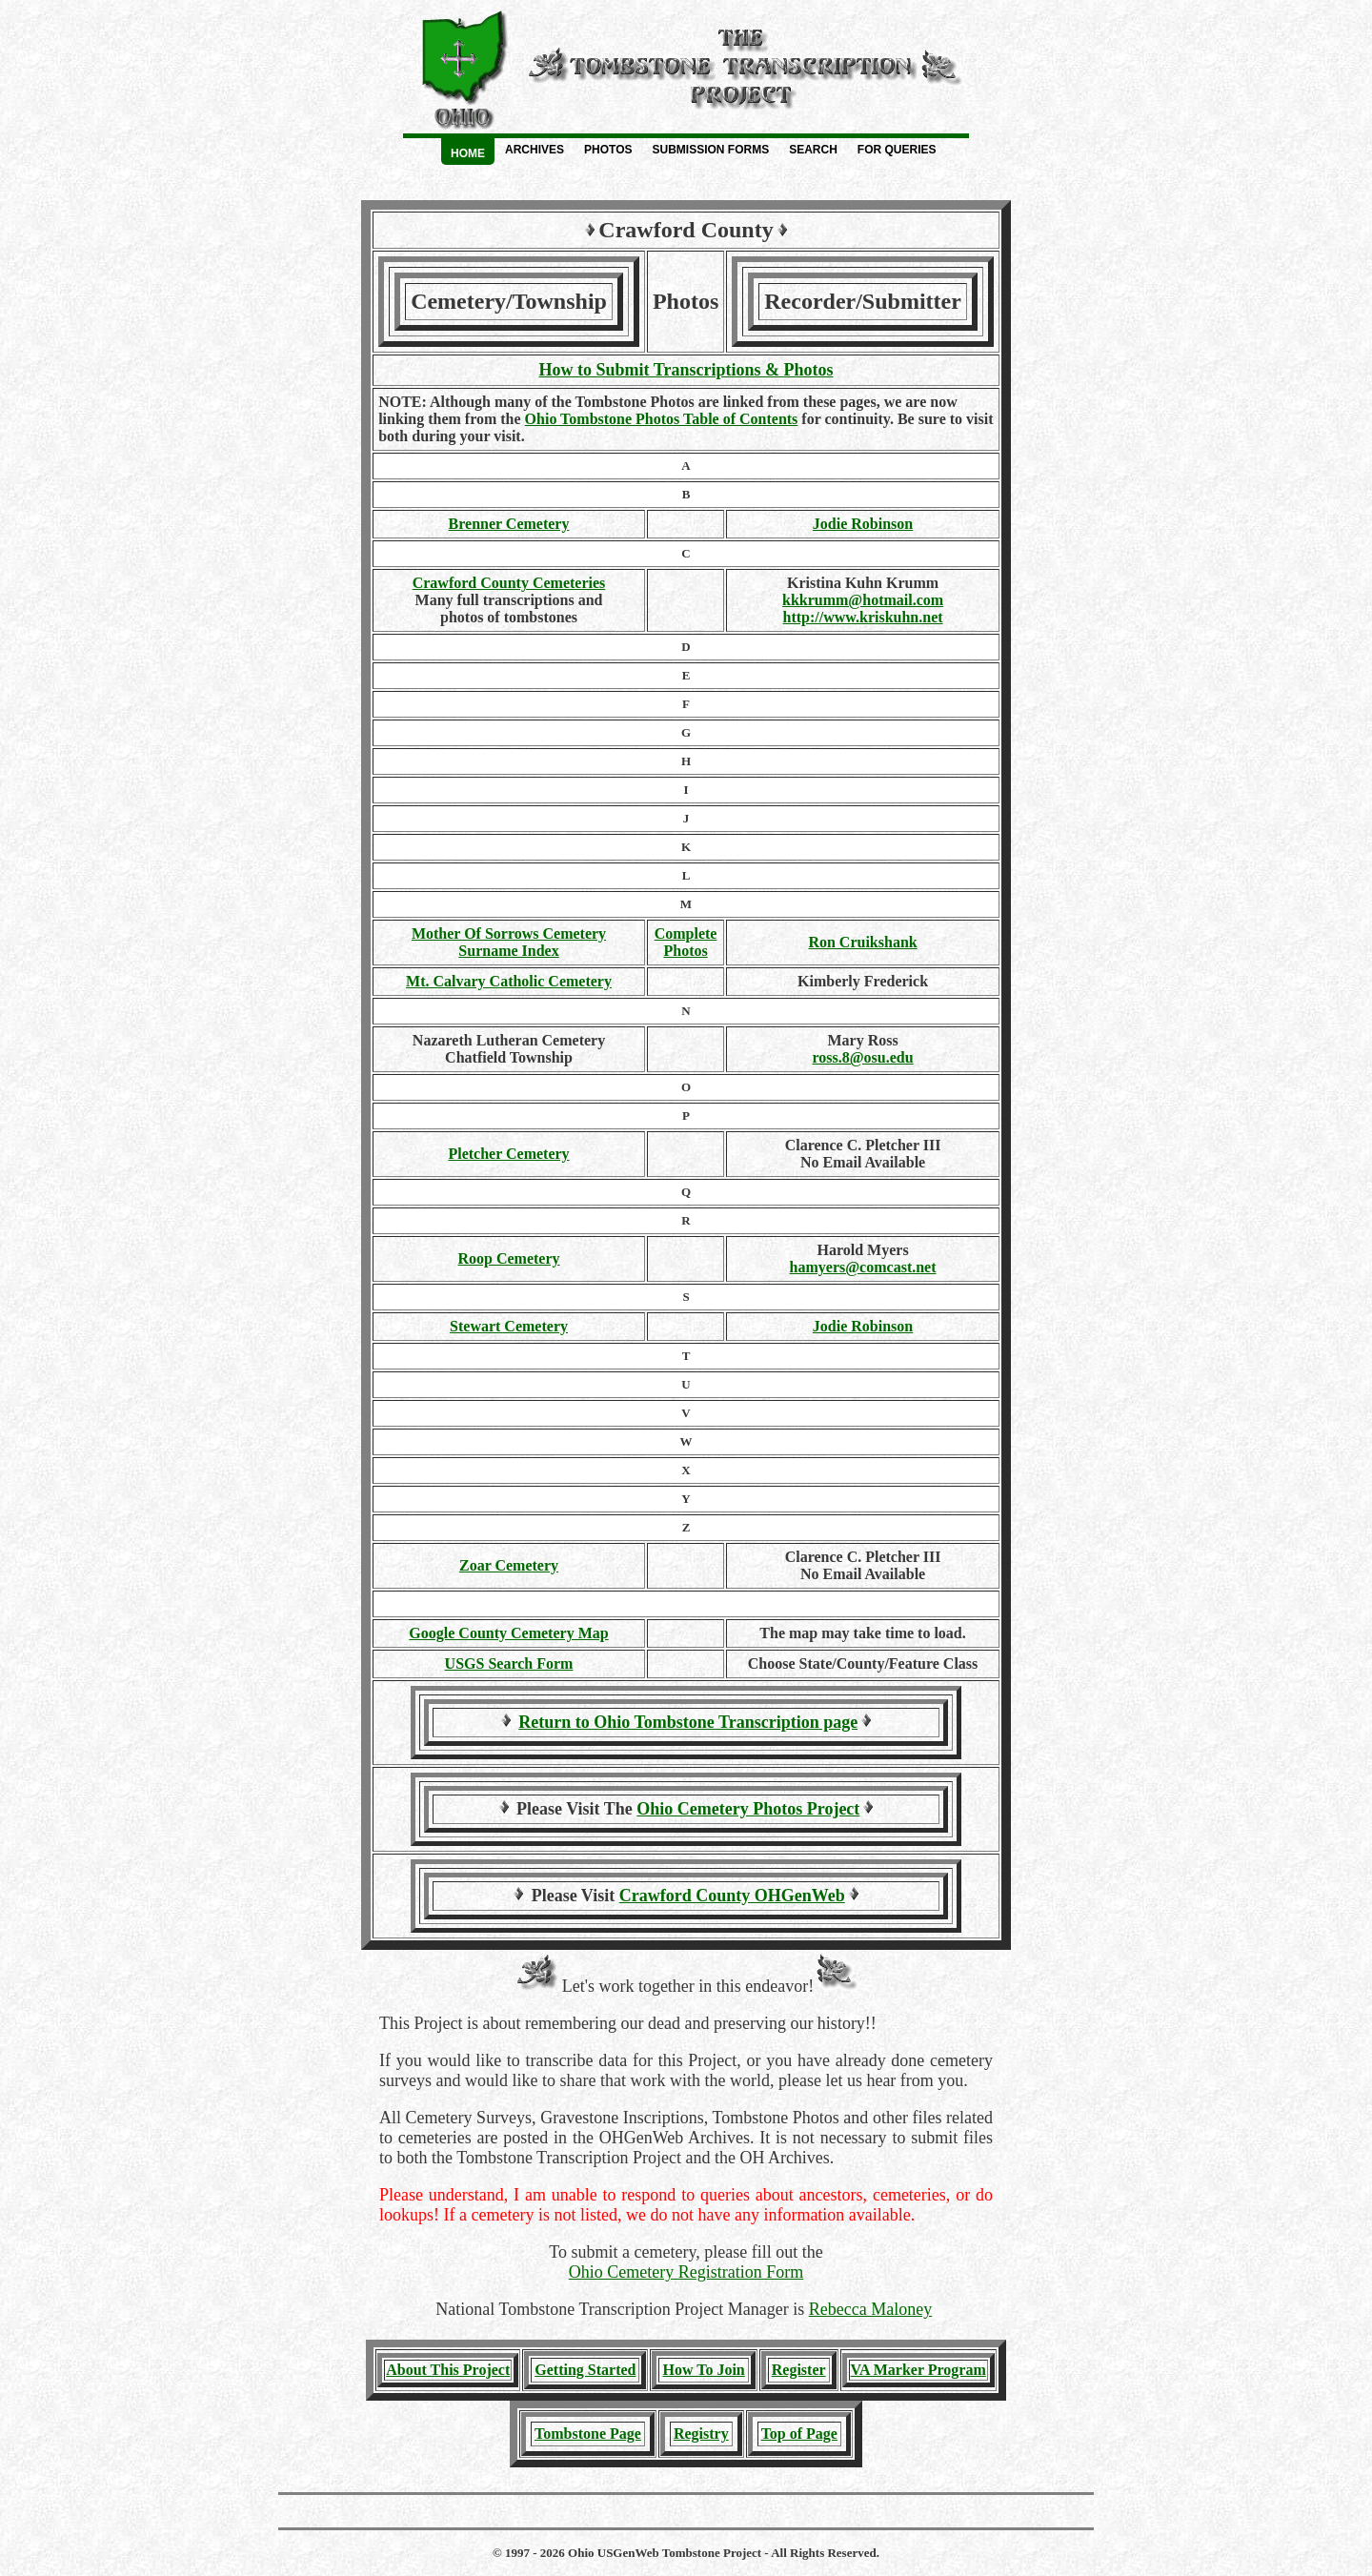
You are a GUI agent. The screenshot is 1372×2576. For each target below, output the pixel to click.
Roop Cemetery (508, 1258)
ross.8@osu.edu (862, 1057)
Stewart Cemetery (509, 1326)
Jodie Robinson (863, 524)
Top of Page (799, 2433)
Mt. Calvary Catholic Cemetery (509, 981)
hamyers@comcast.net (863, 1267)
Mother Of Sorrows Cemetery (509, 933)
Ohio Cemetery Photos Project (747, 1808)
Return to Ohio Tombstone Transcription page (688, 1722)
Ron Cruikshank (862, 942)
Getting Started (585, 2370)
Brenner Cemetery (509, 524)
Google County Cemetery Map (508, 1633)
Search (813, 149)
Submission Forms (710, 149)
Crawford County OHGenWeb (732, 1895)
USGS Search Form (509, 1663)
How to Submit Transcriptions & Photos (686, 369)
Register (799, 2370)
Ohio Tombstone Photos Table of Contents (661, 419)
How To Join (703, 2370)
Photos (608, 149)
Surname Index (508, 951)
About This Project (448, 2370)
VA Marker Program (918, 2370)
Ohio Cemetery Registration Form (686, 2272)
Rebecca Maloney (870, 2309)
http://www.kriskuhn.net (863, 617)
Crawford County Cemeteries (509, 583)
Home (468, 153)
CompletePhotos (686, 942)
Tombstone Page (588, 2433)
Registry (701, 2433)
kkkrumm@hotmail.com (862, 600)
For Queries (897, 149)
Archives (534, 149)
